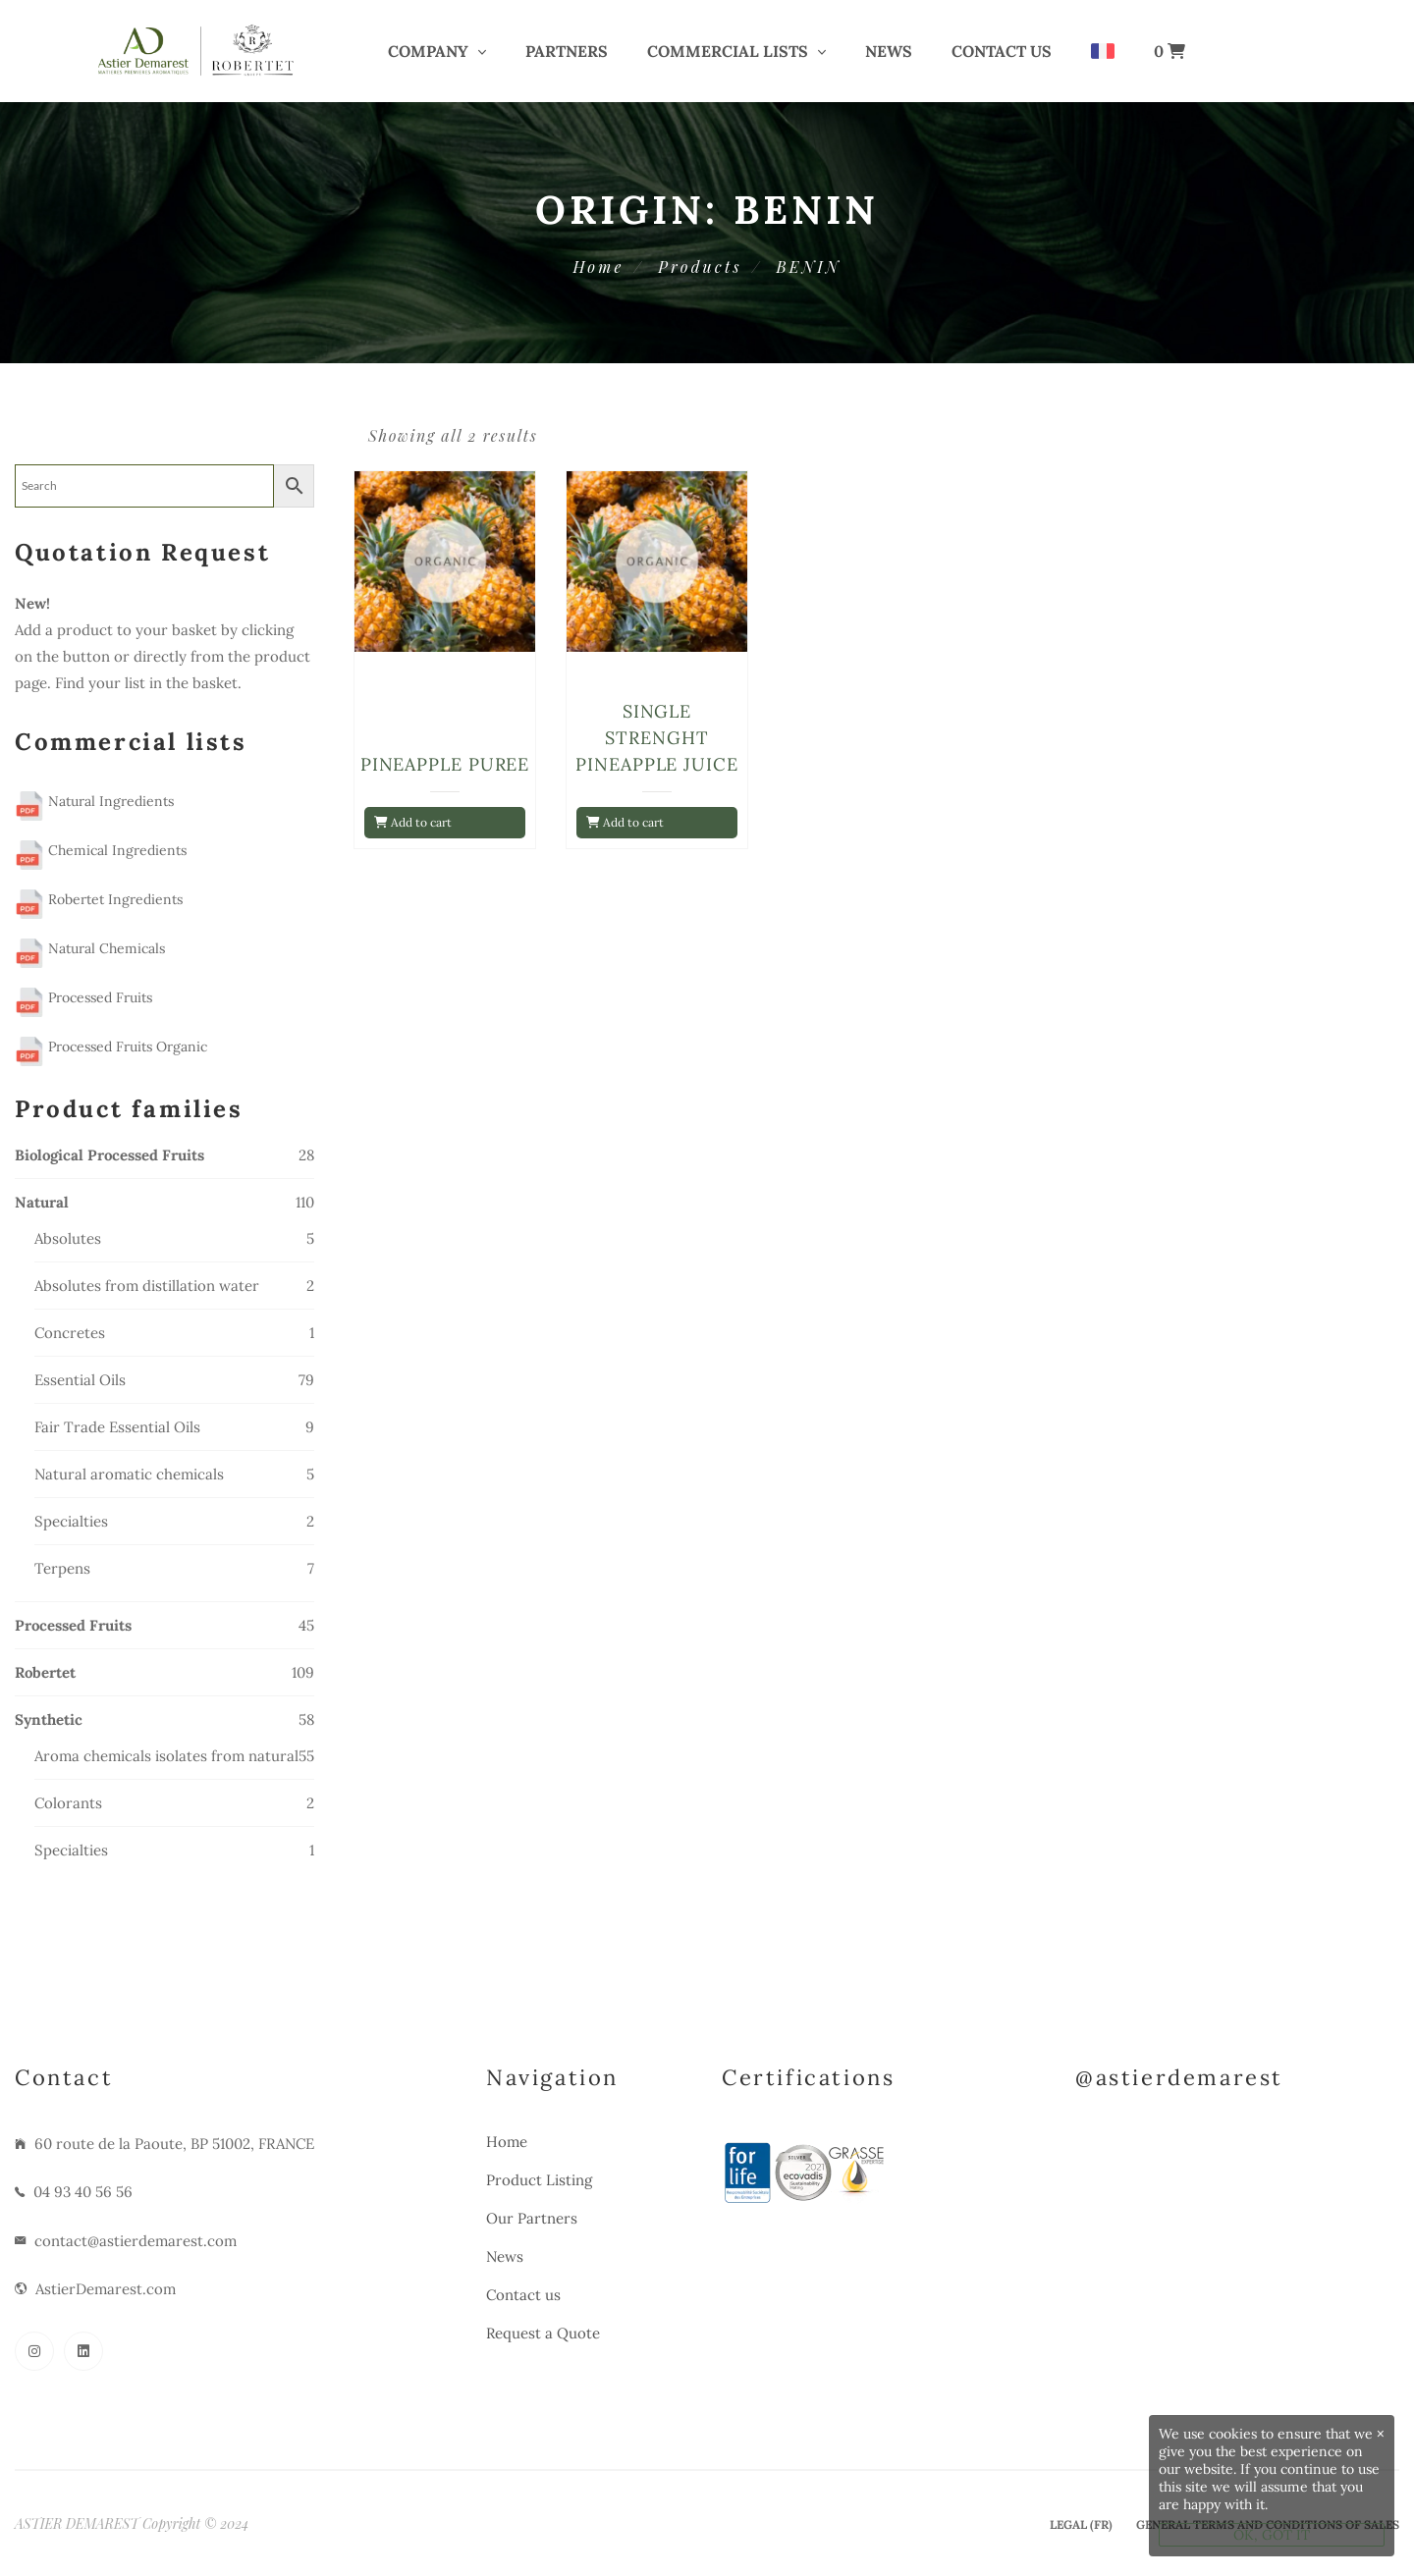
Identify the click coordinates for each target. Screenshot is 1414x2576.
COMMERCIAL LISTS (727, 51)
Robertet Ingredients (99, 899)
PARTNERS (566, 51)
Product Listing (539, 2180)
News (888, 51)
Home (598, 266)
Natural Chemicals (90, 948)
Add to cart (413, 822)
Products (699, 266)
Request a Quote (543, 2333)
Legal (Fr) (1081, 2524)
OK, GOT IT (1271, 2535)
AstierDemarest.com (105, 2289)
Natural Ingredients (94, 801)
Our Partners (531, 2218)
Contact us (1002, 51)
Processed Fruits (83, 997)
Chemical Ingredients (101, 850)
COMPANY (428, 51)
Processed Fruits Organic (111, 1046)
